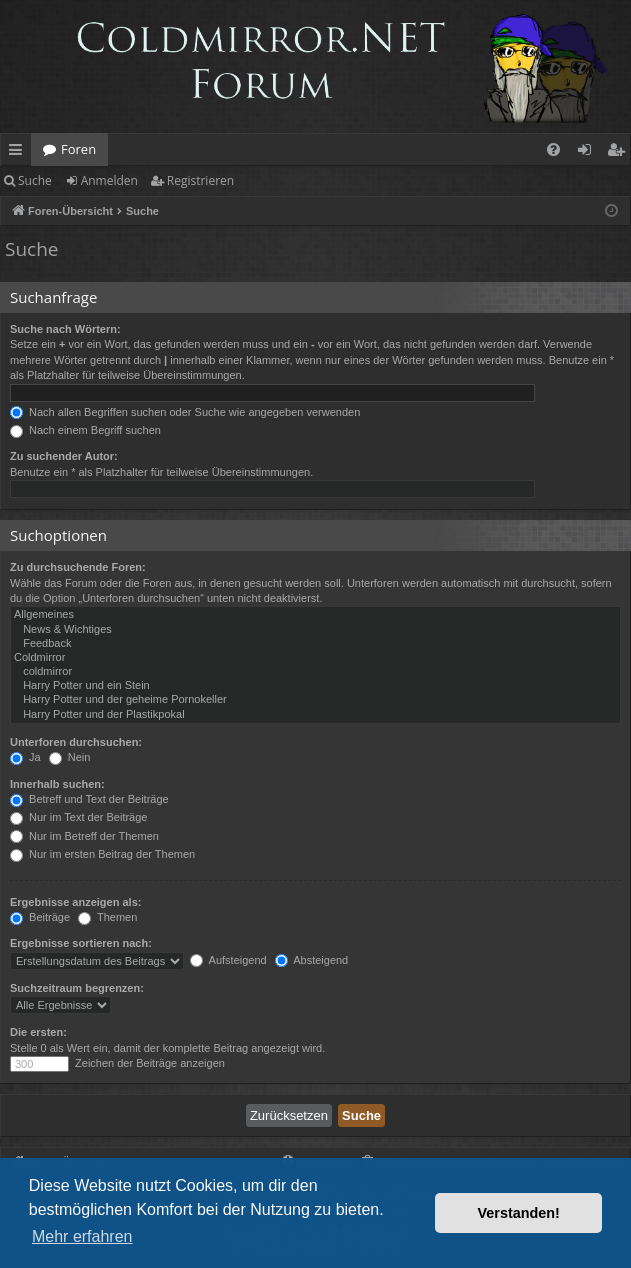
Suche (35, 180)
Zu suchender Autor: (64, 456)
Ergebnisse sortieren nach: (81, 943)
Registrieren (200, 180)
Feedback (315, 644)
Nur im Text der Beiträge (78, 817)
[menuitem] (553, 149)
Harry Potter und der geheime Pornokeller (315, 700)
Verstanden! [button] (519, 1213)
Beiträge (40, 917)
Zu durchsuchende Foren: (78, 567)
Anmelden (109, 180)
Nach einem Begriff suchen (85, 430)
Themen (107, 917)
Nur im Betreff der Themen (84, 836)
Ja (25, 757)
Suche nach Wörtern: (65, 329)
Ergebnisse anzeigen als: (75, 902)
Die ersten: (38, 1032)
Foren (78, 149)
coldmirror (315, 672)
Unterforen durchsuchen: (76, 742)
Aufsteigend (228, 960)
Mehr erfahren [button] (82, 1236)
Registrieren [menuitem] (620, 153)
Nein (70, 757)
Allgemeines (315, 615)
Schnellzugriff (19, 153)
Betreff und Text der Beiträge (89, 799)
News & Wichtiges (315, 630)
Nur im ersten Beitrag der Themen (102, 854)
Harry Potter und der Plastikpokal (315, 715)
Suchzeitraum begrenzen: (77, 988)
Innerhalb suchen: (57, 784)
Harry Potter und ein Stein (315, 686)
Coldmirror (315, 658)
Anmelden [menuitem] (590, 153)
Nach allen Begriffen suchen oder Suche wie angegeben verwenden (185, 412)
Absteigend (312, 960)
